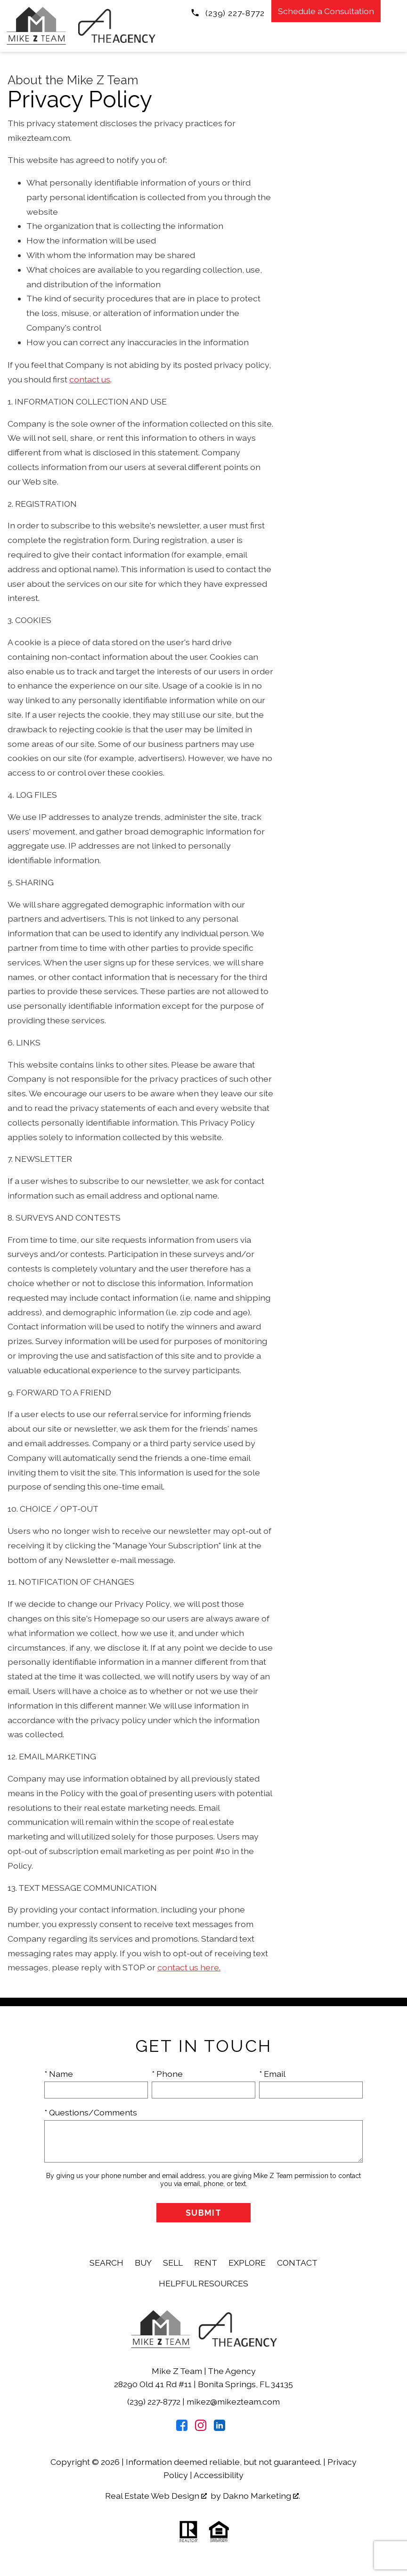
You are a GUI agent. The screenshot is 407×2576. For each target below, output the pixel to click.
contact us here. (188, 1967)
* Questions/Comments (90, 2112)
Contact (297, 2263)
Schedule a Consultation (326, 11)
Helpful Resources (203, 2283)
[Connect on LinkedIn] (219, 2428)
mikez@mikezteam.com (233, 2401)
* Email (272, 2074)
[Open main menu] (395, 11)
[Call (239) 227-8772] (227, 12)
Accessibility (219, 2475)
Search (106, 2263)
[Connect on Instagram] (200, 2428)
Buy (143, 2263)
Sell (173, 2263)
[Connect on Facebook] (181, 2428)
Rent (205, 2263)
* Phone (167, 2074)
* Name (58, 2074)
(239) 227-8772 (154, 2401)
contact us (89, 379)
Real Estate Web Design (156, 2496)
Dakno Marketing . (261, 2496)
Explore (247, 2263)
